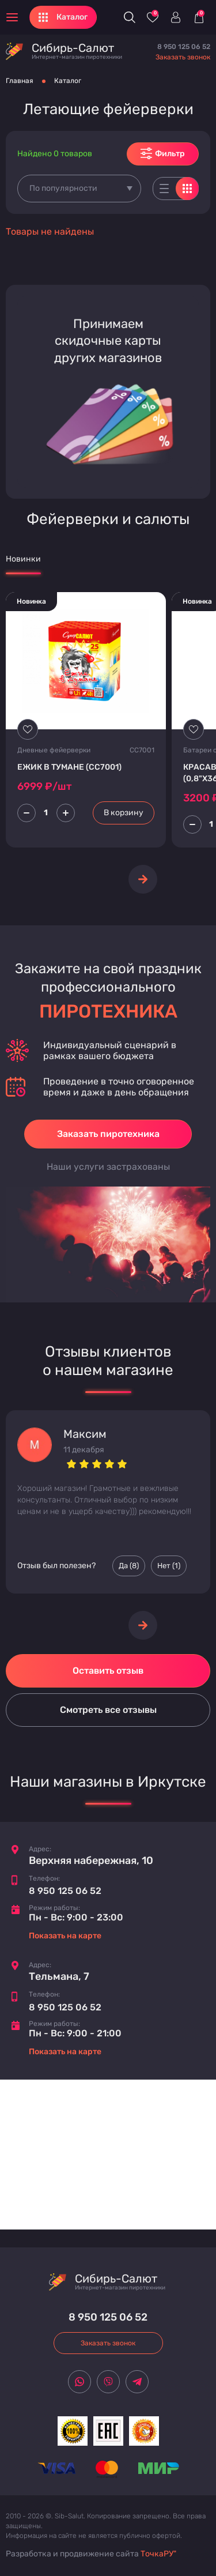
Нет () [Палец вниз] (168, 1566)
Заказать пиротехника (108, 1133)
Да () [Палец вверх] (129, 1566)
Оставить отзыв (108, 1670)
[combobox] (79, 188)
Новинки (23, 559)
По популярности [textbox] (63, 188)
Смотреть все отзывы (108, 1709)
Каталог (67, 81)
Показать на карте (65, 1936)
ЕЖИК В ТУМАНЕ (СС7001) (69, 767)
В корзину (123, 813)
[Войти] (175, 17)
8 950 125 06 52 (183, 47)
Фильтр (163, 153)
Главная (19, 81)
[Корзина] (198, 17)
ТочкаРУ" (158, 2554)
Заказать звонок (183, 57)
